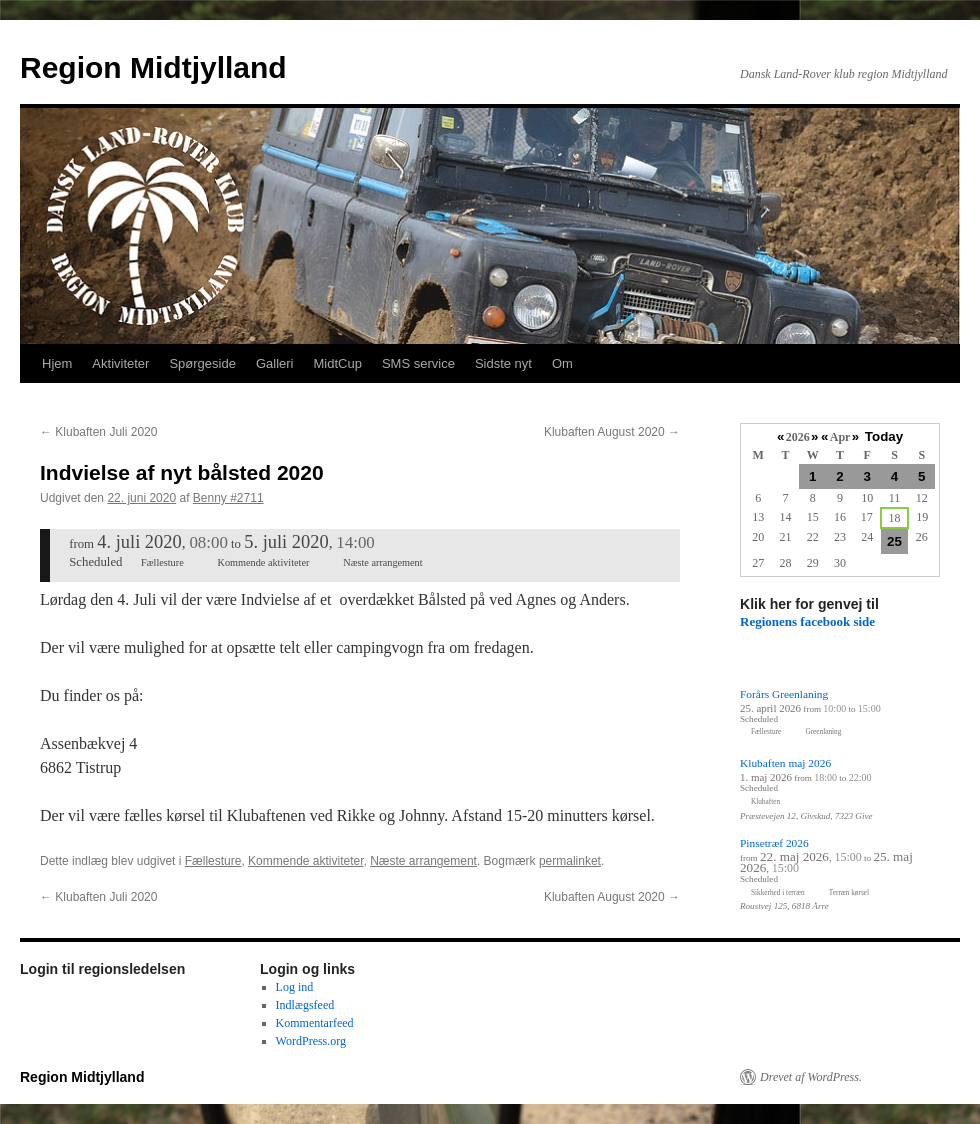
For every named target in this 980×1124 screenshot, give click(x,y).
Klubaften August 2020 (612, 432)
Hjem (57, 363)
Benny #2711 (228, 498)
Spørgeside (202, 363)
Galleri (275, 363)
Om (562, 363)
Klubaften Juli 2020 (98, 432)
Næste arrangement (423, 861)
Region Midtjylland (153, 67)
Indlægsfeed (305, 1005)
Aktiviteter (120, 363)
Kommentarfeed (315, 1023)
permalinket (570, 861)
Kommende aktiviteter (305, 861)
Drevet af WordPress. (811, 1077)
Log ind (295, 987)
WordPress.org (311, 1041)
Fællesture (213, 861)
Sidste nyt (503, 363)
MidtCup (337, 363)
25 (894, 541)
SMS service (418, 363)
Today (884, 436)
